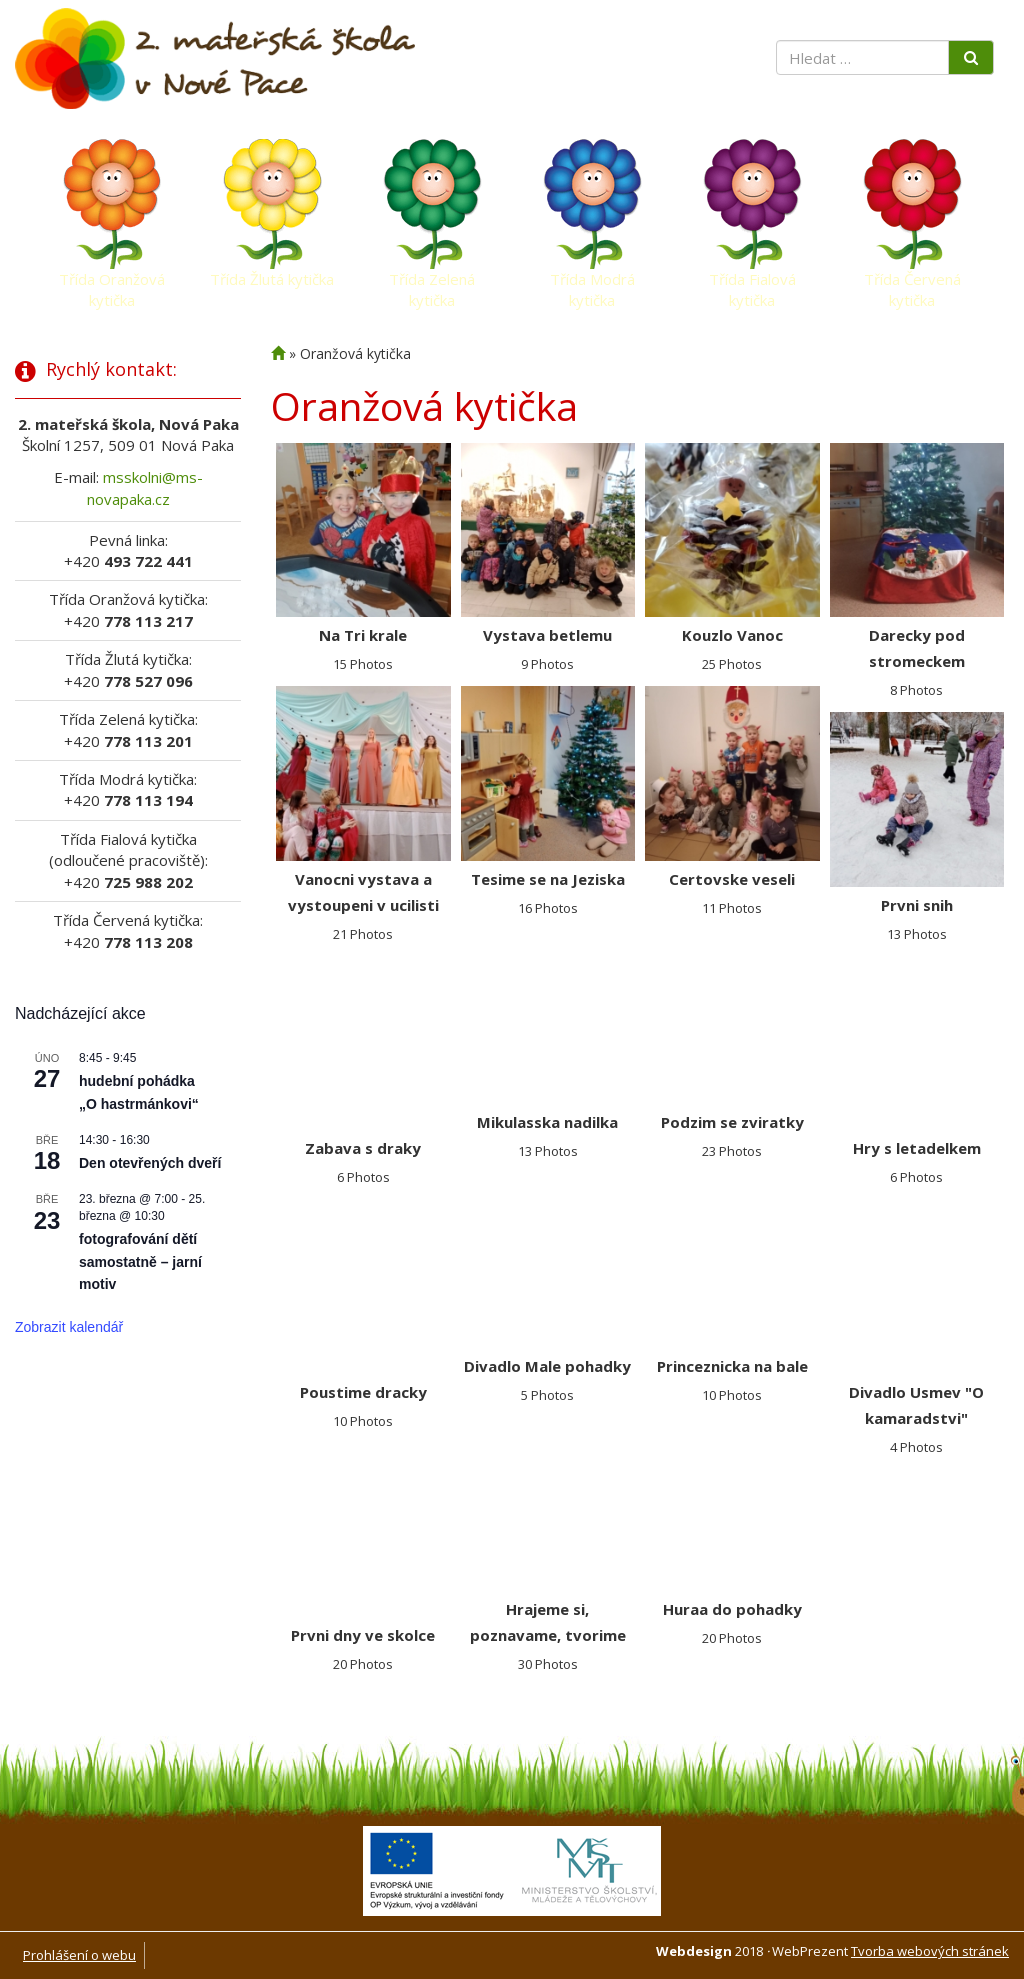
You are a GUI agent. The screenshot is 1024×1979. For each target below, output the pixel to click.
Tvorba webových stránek (930, 1951)
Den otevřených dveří (150, 1163)
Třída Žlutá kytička (272, 279)
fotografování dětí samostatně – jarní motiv (140, 1261)
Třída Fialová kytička (752, 284)
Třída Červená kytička (912, 284)
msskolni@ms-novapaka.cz (145, 487)
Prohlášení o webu (79, 1955)
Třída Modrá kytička (592, 284)
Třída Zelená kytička (432, 284)
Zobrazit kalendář (69, 1327)
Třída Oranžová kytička (112, 284)
